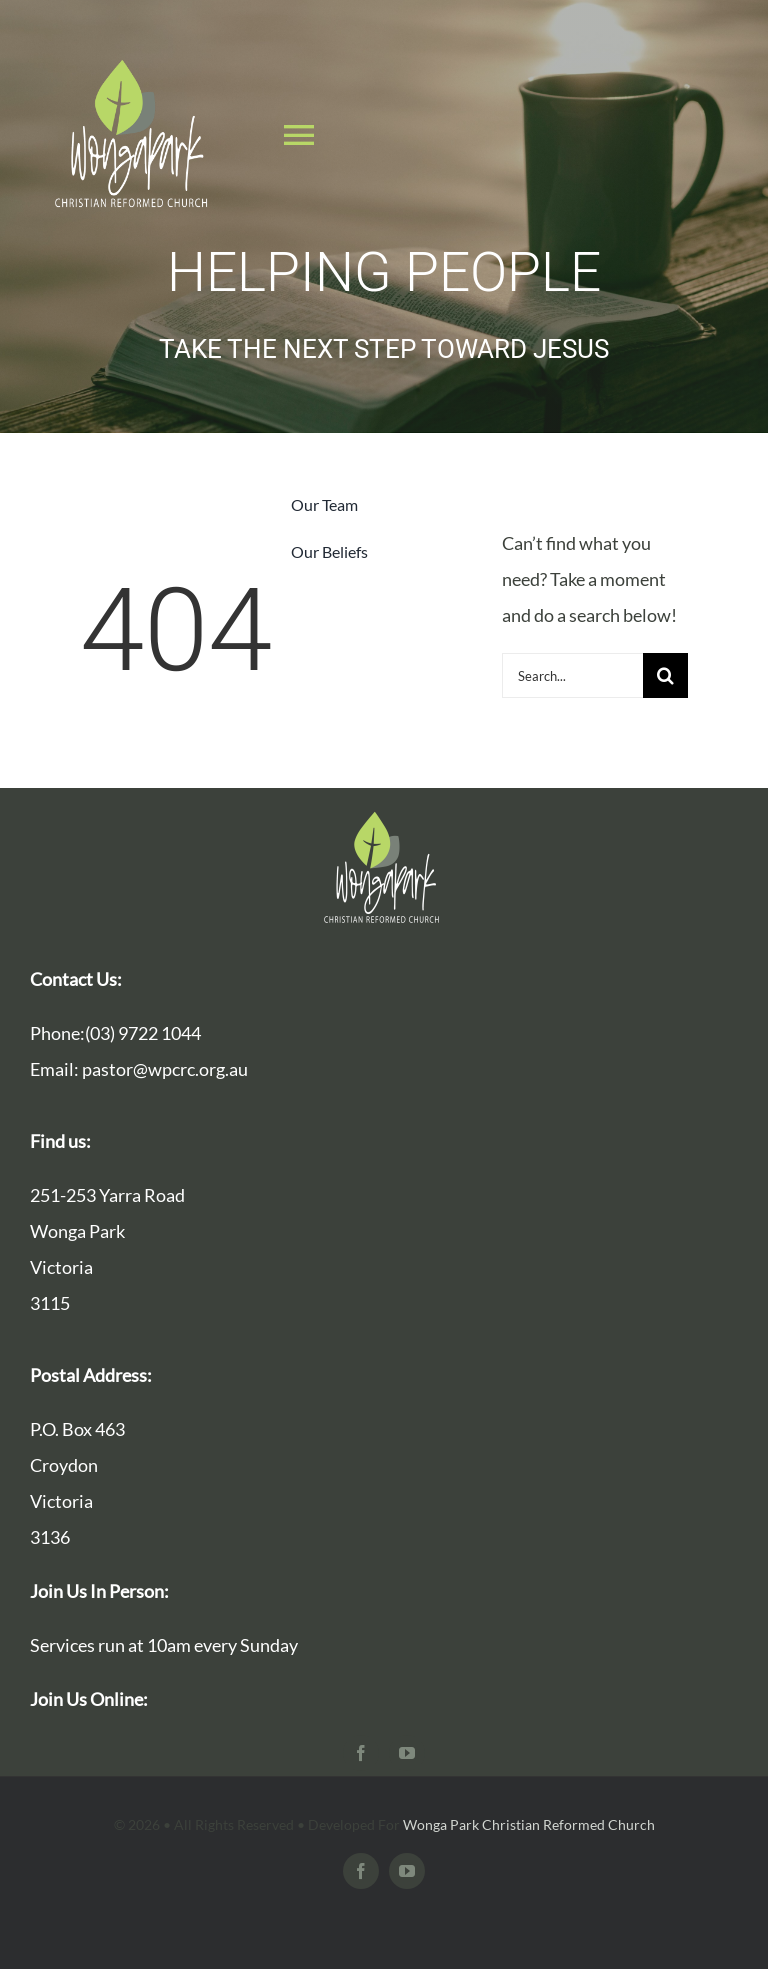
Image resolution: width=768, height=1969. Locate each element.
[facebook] (361, 1753)
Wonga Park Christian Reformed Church (529, 1824)
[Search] (665, 675)
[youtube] (407, 1753)
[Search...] (573, 675)
